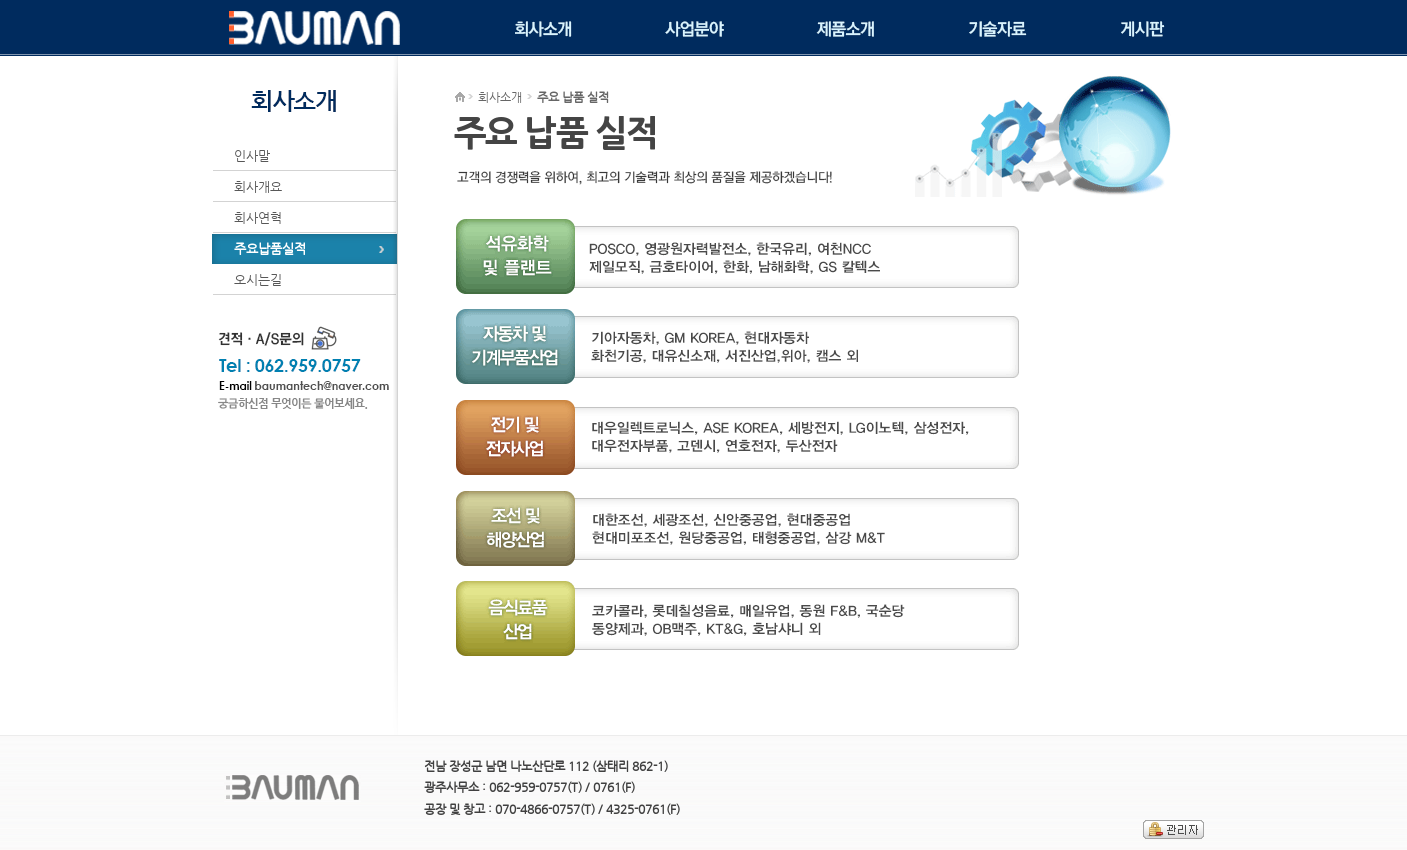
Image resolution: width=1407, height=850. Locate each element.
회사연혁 (258, 217)
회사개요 (258, 186)
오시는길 (258, 279)
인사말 (252, 155)
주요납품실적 (270, 248)
